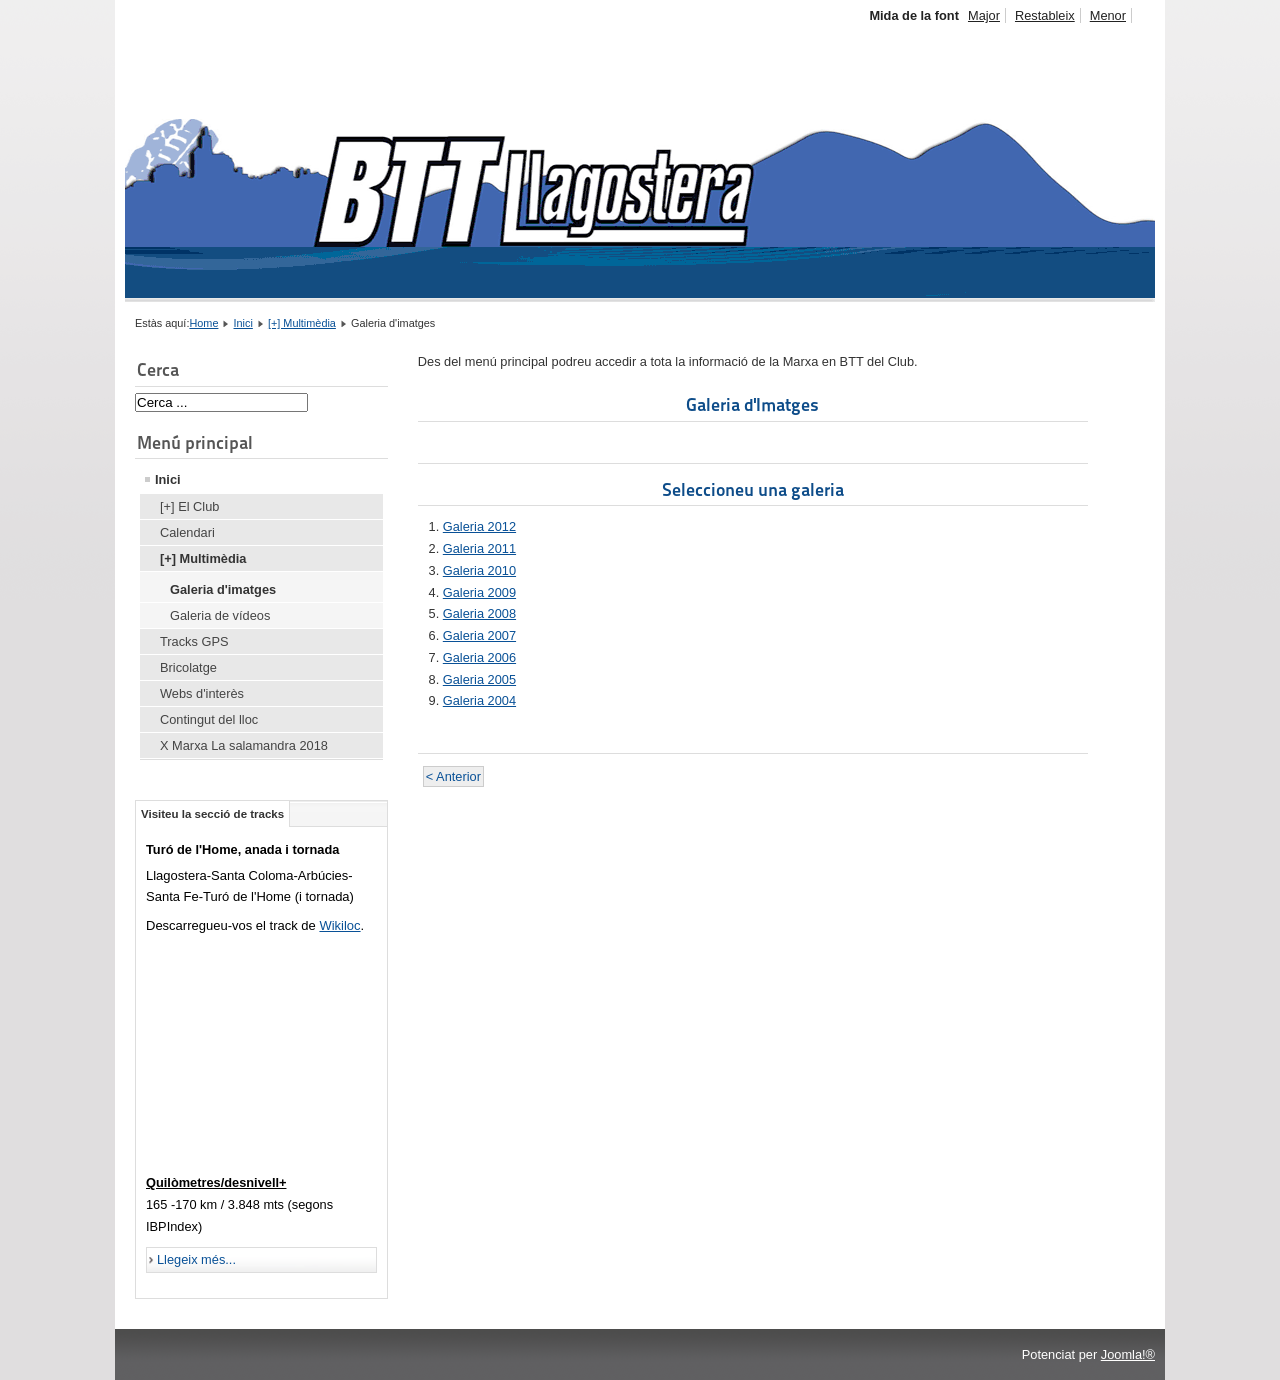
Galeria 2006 (479, 657)
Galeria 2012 (479, 526)
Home (203, 323)
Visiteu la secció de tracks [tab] (212, 814)
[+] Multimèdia (302, 323)
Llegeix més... (196, 1259)
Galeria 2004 (479, 700)
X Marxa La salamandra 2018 (244, 745)
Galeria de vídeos (220, 615)
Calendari (187, 532)
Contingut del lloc (209, 719)
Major (984, 15)
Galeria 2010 (479, 570)
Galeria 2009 (479, 592)
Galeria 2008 (479, 613)
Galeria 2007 (479, 635)
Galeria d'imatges (223, 589)
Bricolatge (188, 667)
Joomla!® (1128, 1354)
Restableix (1045, 15)
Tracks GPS (194, 641)
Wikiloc (339, 925)
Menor (1108, 15)
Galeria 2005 (479, 679)
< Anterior (453, 776)
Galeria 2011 (479, 548)
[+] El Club (189, 506)
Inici (243, 323)
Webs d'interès (202, 693)
